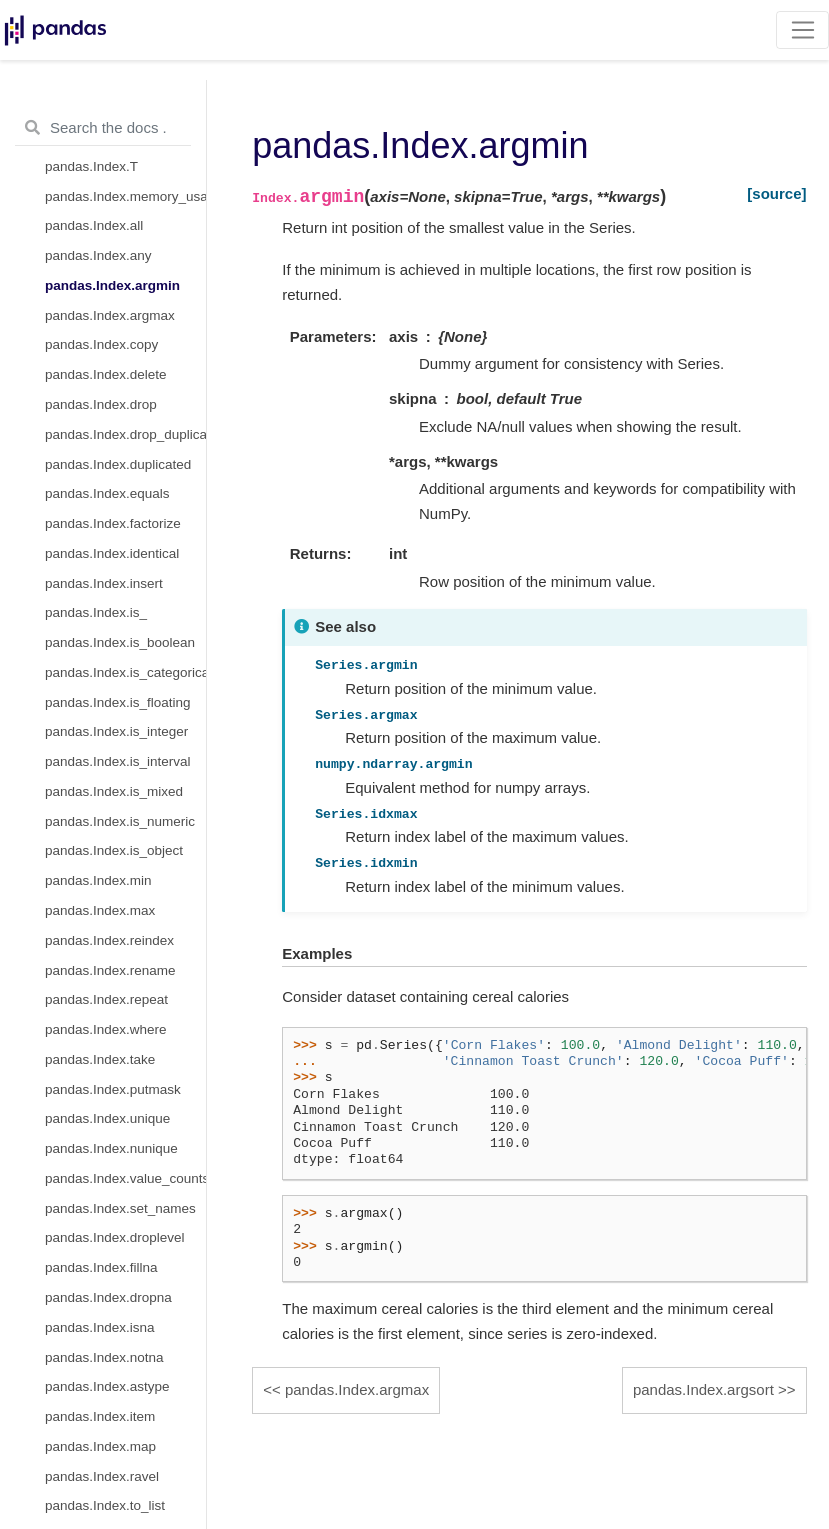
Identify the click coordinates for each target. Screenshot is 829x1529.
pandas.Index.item (100, 1416)
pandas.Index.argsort (703, 1389)
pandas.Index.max (100, 910)
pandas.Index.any (98, 255)
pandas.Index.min (98, 880)
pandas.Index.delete (106, 374)
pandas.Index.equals (107, 493)
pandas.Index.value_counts (125, 1178)
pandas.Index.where (106, 1029)
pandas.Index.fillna (101, 1267)
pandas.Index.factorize (113, 523)
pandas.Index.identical (112, 553)
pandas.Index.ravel (102, 1476)
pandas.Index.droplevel (115, 1237)
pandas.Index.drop (101, 404)
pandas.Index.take (100, 1059)
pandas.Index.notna (104, 1357)
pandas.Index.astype (107, 1386)
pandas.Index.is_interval (118, 761)
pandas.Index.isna (100, 1327)
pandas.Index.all (94, 225)
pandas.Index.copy (101, 344)
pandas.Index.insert (104, 583)
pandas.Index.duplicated (118, 464)
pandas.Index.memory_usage (125, 196)
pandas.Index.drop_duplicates (125, 434)
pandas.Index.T (91, 166)
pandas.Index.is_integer (116, 731)
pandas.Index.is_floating (118, 702)
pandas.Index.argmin (112, 285)
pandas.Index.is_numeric (120, 821)
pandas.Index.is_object (114, 850)
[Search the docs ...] (103, 128)
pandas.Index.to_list (105, 1505)
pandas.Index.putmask (113, 1089)
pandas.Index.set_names (120, 1208)
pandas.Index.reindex (109, 940)
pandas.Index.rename (110, 970)
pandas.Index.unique (107, 1118)
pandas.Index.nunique (111, 1148)
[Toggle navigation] (802, 30)
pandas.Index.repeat (106, 999)
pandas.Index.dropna (108, 1297)
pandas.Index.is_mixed (114, 791)
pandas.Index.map (100, 1446)
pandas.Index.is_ (96, 612)
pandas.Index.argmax (110, 315)
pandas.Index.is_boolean (120, 642)
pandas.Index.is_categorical (125, 672)
